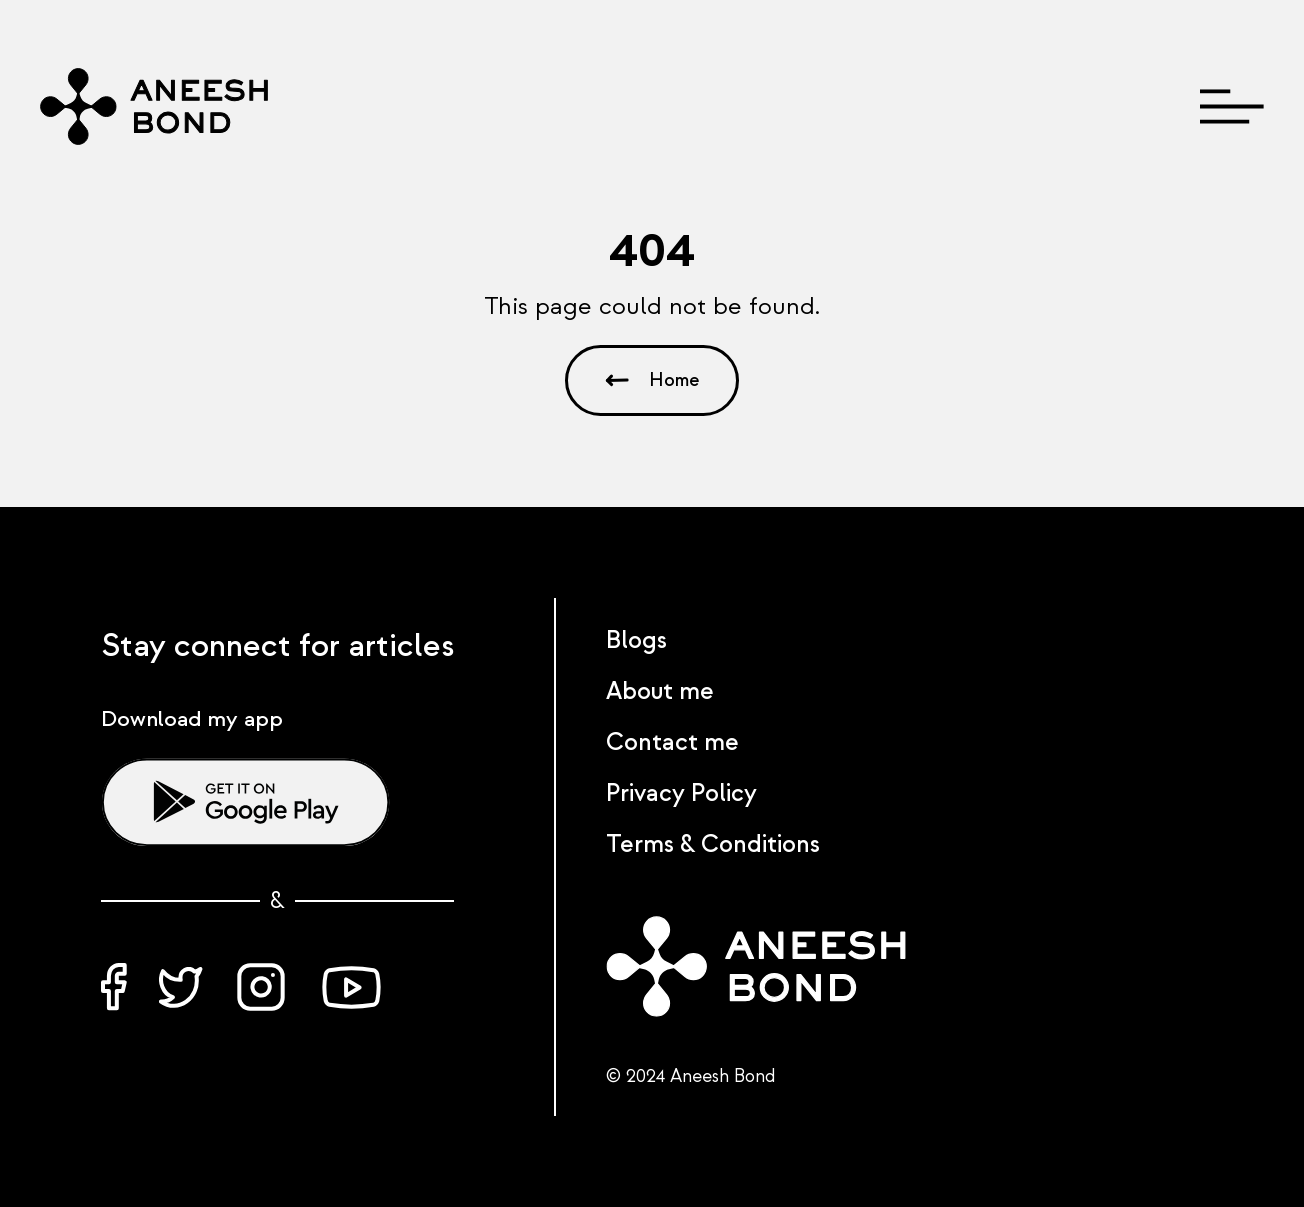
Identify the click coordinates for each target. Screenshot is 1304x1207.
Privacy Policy (681, 793)
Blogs (636, 640)
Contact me (672, 742)
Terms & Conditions (713, 844)
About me (660, 691)
